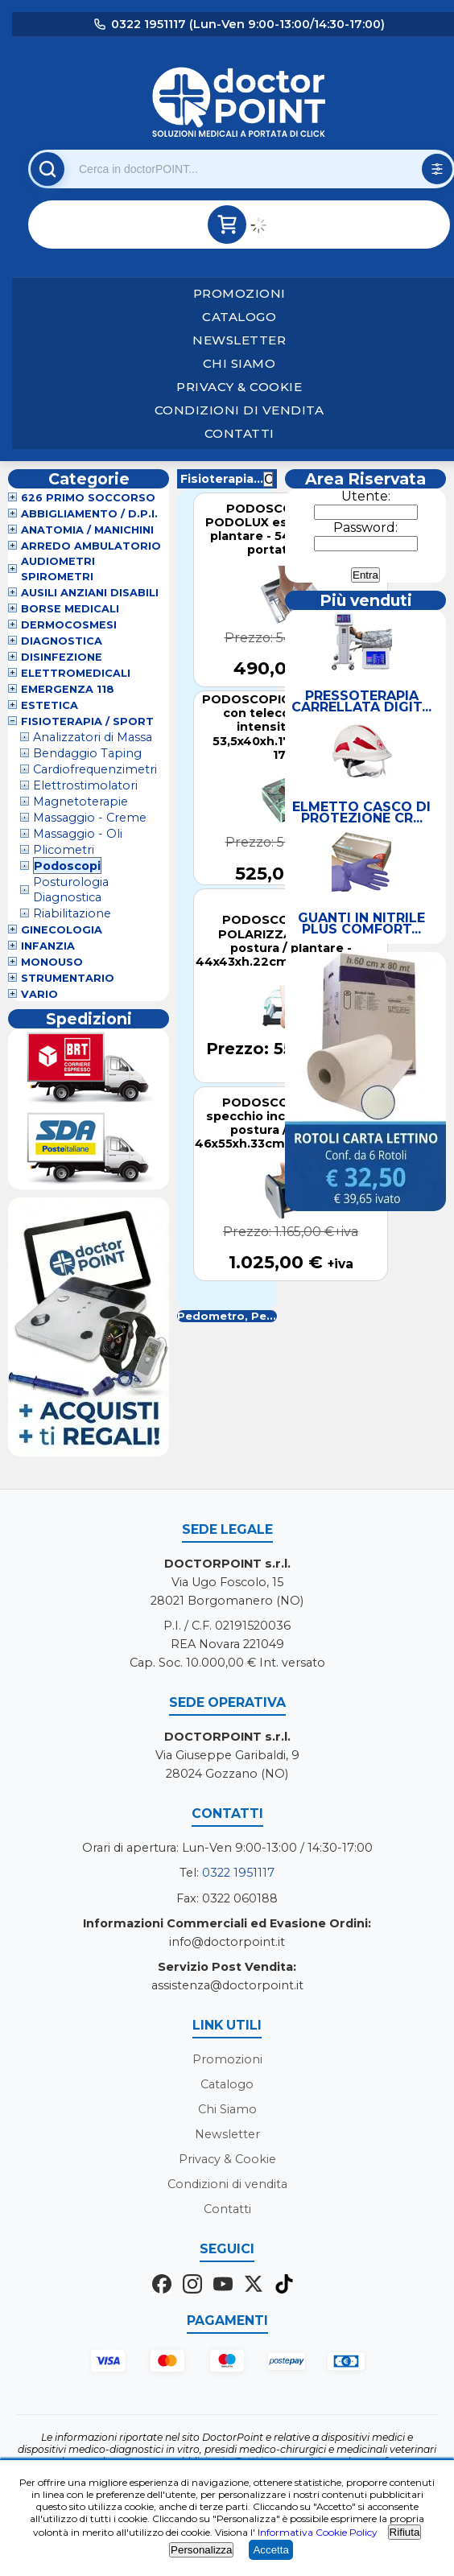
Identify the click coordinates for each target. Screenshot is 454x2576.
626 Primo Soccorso (88, 498)
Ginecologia (61, 930)
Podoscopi (67, 866)
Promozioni (239, 293)
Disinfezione (61, 657)
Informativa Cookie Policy (318, 2532)
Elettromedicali (75, 673)
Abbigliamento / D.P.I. (89, 514)
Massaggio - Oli (77, 833)
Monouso (52, 962)
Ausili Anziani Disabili (90, 593)
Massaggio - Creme (90, 817)
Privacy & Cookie (239, 386)
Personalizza (201, 2550)
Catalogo (239, 316)
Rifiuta (405, 2532)
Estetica (49, 705)
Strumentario (67, 978)
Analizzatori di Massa (92, 737)
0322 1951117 (238, 1872)
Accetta (270, 2550)
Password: (365, 527)
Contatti (239, 433)
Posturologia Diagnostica (71, 890)
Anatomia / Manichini (87, 530)
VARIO (39, 994)
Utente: (365, 496)
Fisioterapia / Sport (87, 721)
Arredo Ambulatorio (91, 546)
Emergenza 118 (67, 689)
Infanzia (48, 946)
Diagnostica (61, 641)
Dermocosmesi (69, 625)
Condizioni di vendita (239, 410)
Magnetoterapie (80, 801)
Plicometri (63, 850)
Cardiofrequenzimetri (95, 769)
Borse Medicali (70, 609)
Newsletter (239, 340)
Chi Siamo (239, 363)
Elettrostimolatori (85, 785)
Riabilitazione (72, 913)
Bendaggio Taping (87, 753)
